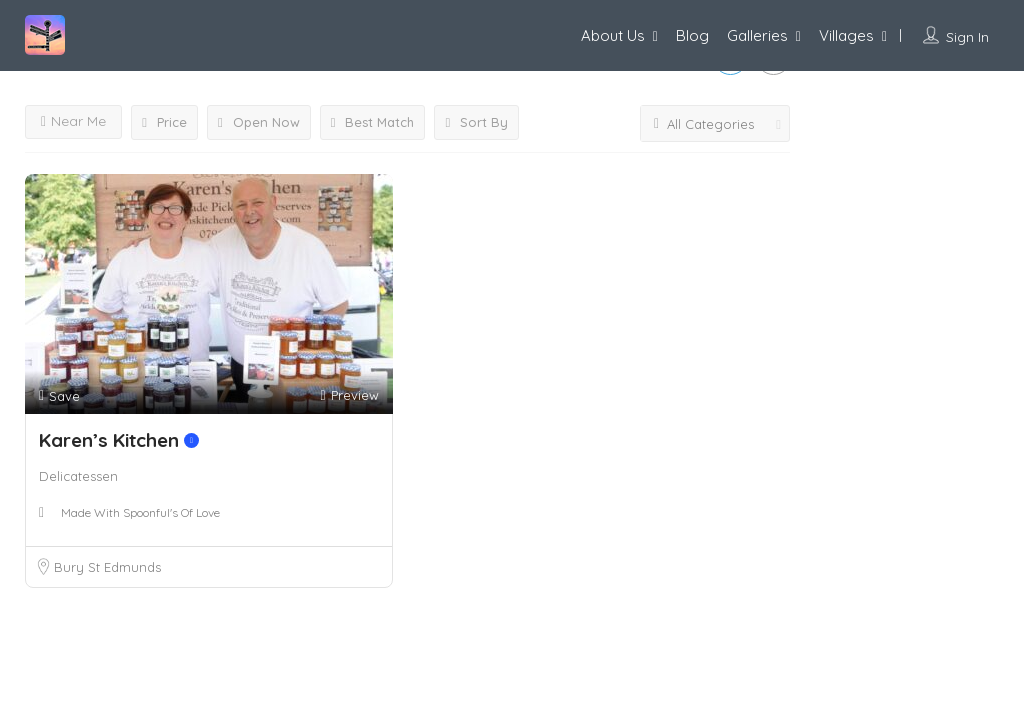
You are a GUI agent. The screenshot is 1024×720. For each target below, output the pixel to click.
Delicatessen (78, 476)
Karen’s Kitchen (119, 440)
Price (164, 122)
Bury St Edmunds (107, 567)
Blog (692, 35)
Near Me (73, 121)
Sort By (476, 122)
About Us (613, 35)
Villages (846, 35)
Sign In (967, 37)
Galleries (757, 35)
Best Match (373, 122)
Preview (349, 395)
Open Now (259, 122)
